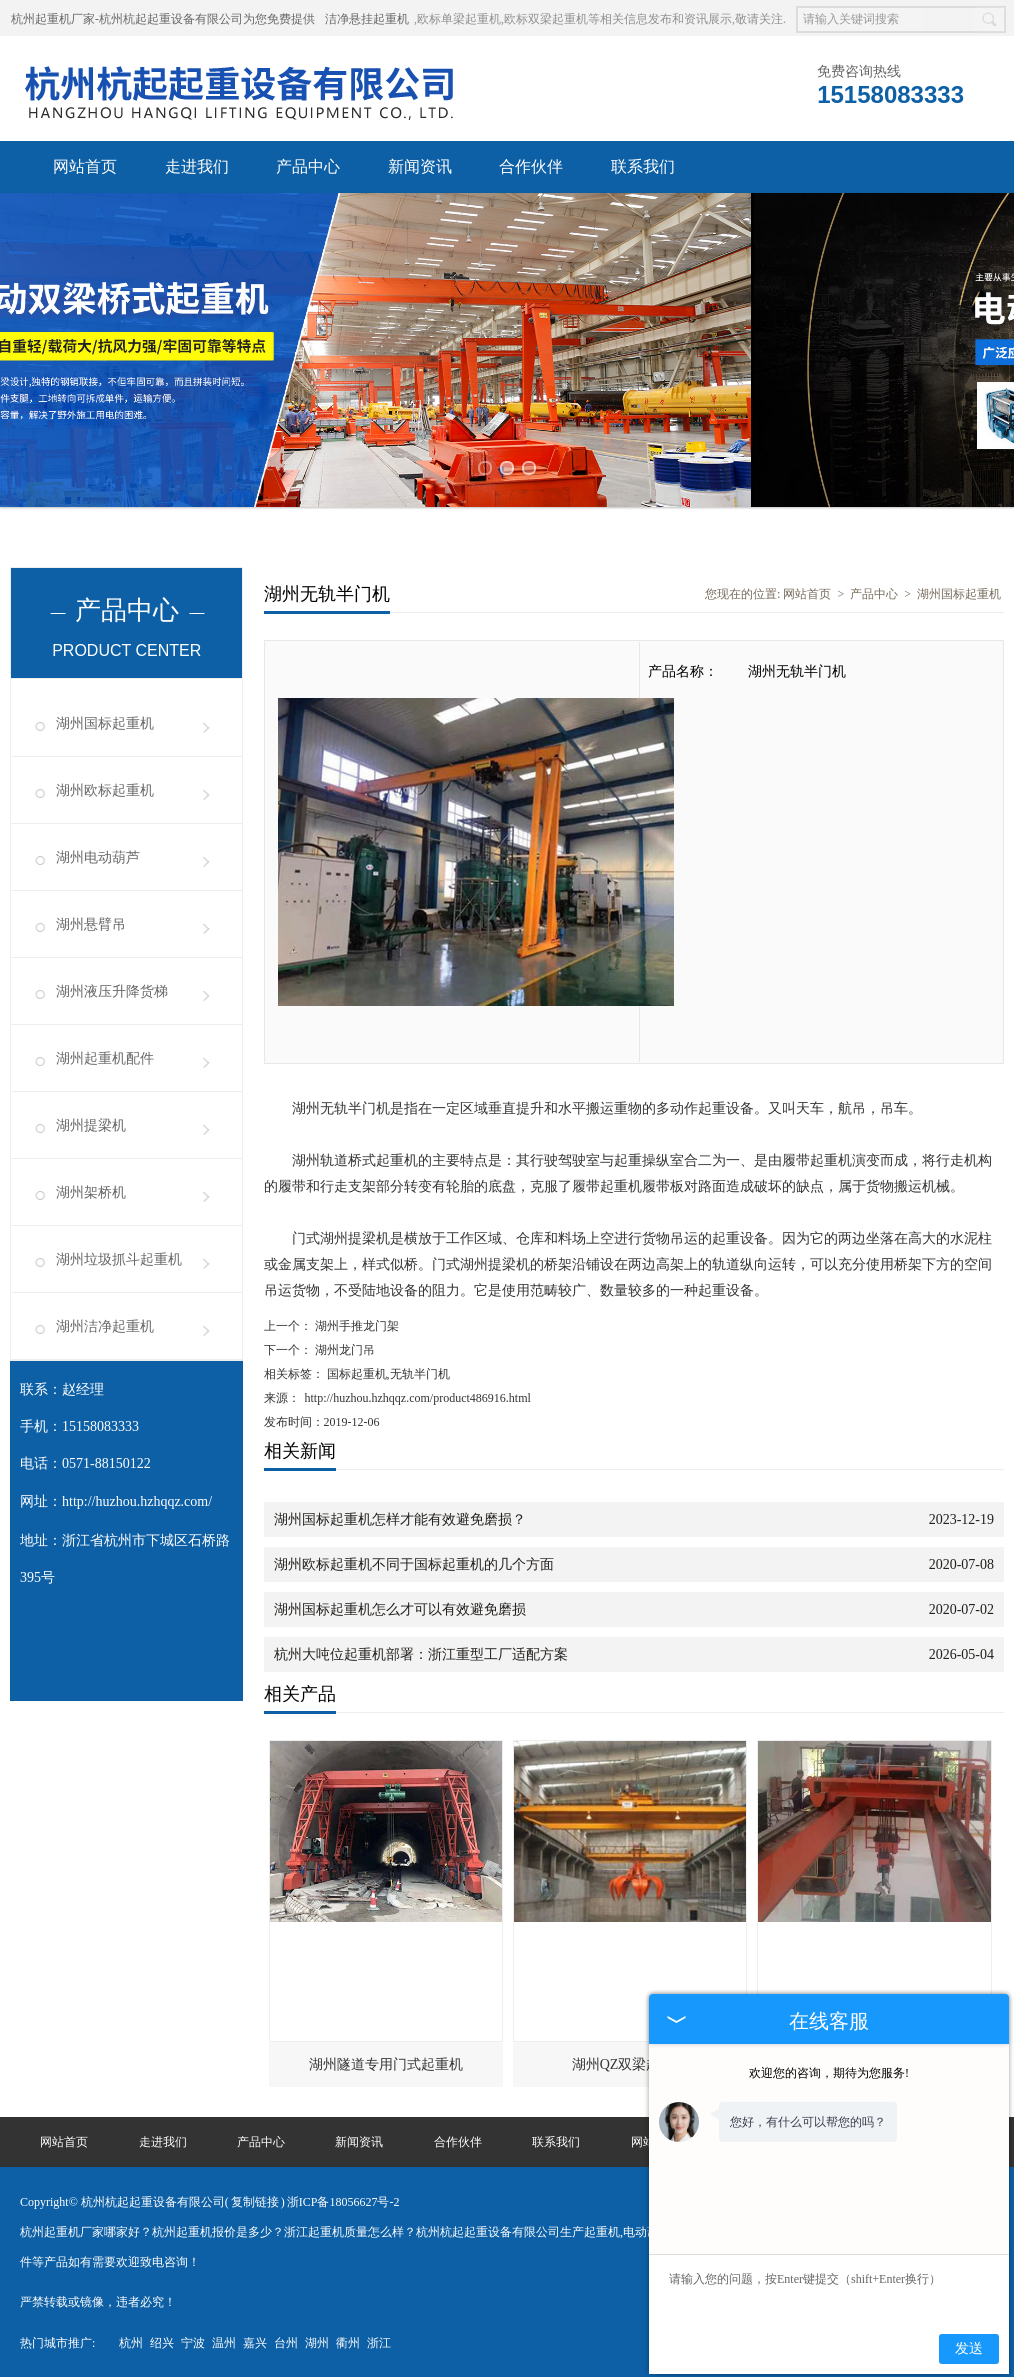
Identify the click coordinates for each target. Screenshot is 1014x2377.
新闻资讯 (420, 166)
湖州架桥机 (91, 1191)
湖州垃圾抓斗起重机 (119, 1258)
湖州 (317, 2342)
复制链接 (255, 2201)
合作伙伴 (531, 166)
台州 (286, 2342)
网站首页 (85, 166)
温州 (224, 2342)
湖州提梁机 (91, 1124)
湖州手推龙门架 (355, 1325)
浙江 (379, 2342)
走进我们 (197, 166)
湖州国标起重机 (105, 722)
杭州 (131, 2342)
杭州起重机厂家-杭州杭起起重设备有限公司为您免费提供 (163, 19)
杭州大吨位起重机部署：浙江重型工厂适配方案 (421, 1653)
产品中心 (308, 166)
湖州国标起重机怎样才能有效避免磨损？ (400, 1518)
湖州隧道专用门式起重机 (386, 2063)
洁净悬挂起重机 (367, 19)
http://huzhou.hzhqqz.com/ (137, 1500)
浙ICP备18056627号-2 (343, 2201)
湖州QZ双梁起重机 (630, 2063)
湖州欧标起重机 (105, 789)
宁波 (193, 2342)
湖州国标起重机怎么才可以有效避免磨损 (400, 1608)
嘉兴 (255, 2342)
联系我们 (643, 166)
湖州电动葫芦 (98, 856)
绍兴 (162, 2342)
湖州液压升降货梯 (112, 990)
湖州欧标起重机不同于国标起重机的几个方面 (414, 1563)
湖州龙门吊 (343, 1349)
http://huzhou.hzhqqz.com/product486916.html (418, 1397)
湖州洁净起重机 (105, 1325)
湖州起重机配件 (105, 1057)
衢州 (348, 2342)
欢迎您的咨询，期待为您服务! (829, 2073)
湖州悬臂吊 (91, 923)
